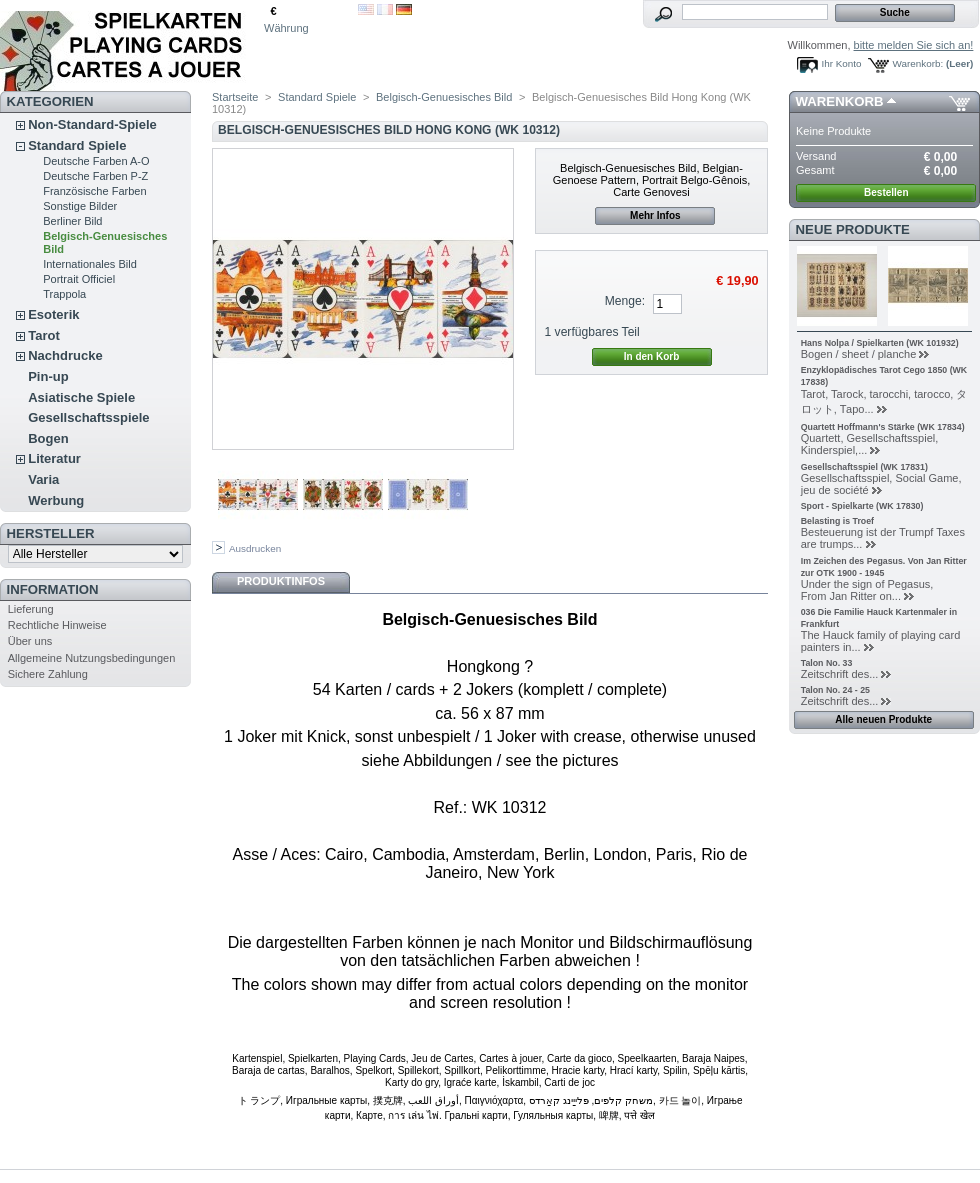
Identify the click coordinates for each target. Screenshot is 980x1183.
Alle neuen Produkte (883, 719)
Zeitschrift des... (840, 674)
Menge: (625, 301)
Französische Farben (94, 191)
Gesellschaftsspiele (88, 417)
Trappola (64, 294)
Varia (43, 479)
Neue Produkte (853, 229)
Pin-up (48, 376)
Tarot (44, 335)
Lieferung (31, 609)
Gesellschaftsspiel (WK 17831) (864, 467)
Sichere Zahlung (48, 674)
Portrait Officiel (79, 279)
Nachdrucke (65, 355)
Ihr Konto (842, 63)
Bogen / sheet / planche (859, 354)
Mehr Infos (655, 215)
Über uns (30, 641)
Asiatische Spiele (81, 397)
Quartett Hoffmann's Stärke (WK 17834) (883, 427)
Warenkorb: (918, 63)
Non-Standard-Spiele (92, 124)
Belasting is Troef (837, 521)
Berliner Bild (72, 221)
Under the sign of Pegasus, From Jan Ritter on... (867, 590)
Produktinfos (281, 581)
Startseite (235, 97)
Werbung (56, 500)
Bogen (48, 438)
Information (53, 589)
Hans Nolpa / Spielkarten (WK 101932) (880, 343)
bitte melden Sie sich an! (914, 45)
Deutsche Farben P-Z (95, 176)
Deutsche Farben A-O (96, 161)
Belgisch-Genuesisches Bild (444, 97)
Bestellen (886, 192)
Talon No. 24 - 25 (835, 690)
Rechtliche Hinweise (57, 625)
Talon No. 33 (827, 663)
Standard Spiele (77, 145)
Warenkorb (840, 101)
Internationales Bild (90, 264)
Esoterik (53, 314)
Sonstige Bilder (80, 206)
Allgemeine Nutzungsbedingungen (92, 658)
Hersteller (51, 533)
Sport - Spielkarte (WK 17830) (862, 506)
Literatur (54, 458)
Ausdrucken (255, 548)
